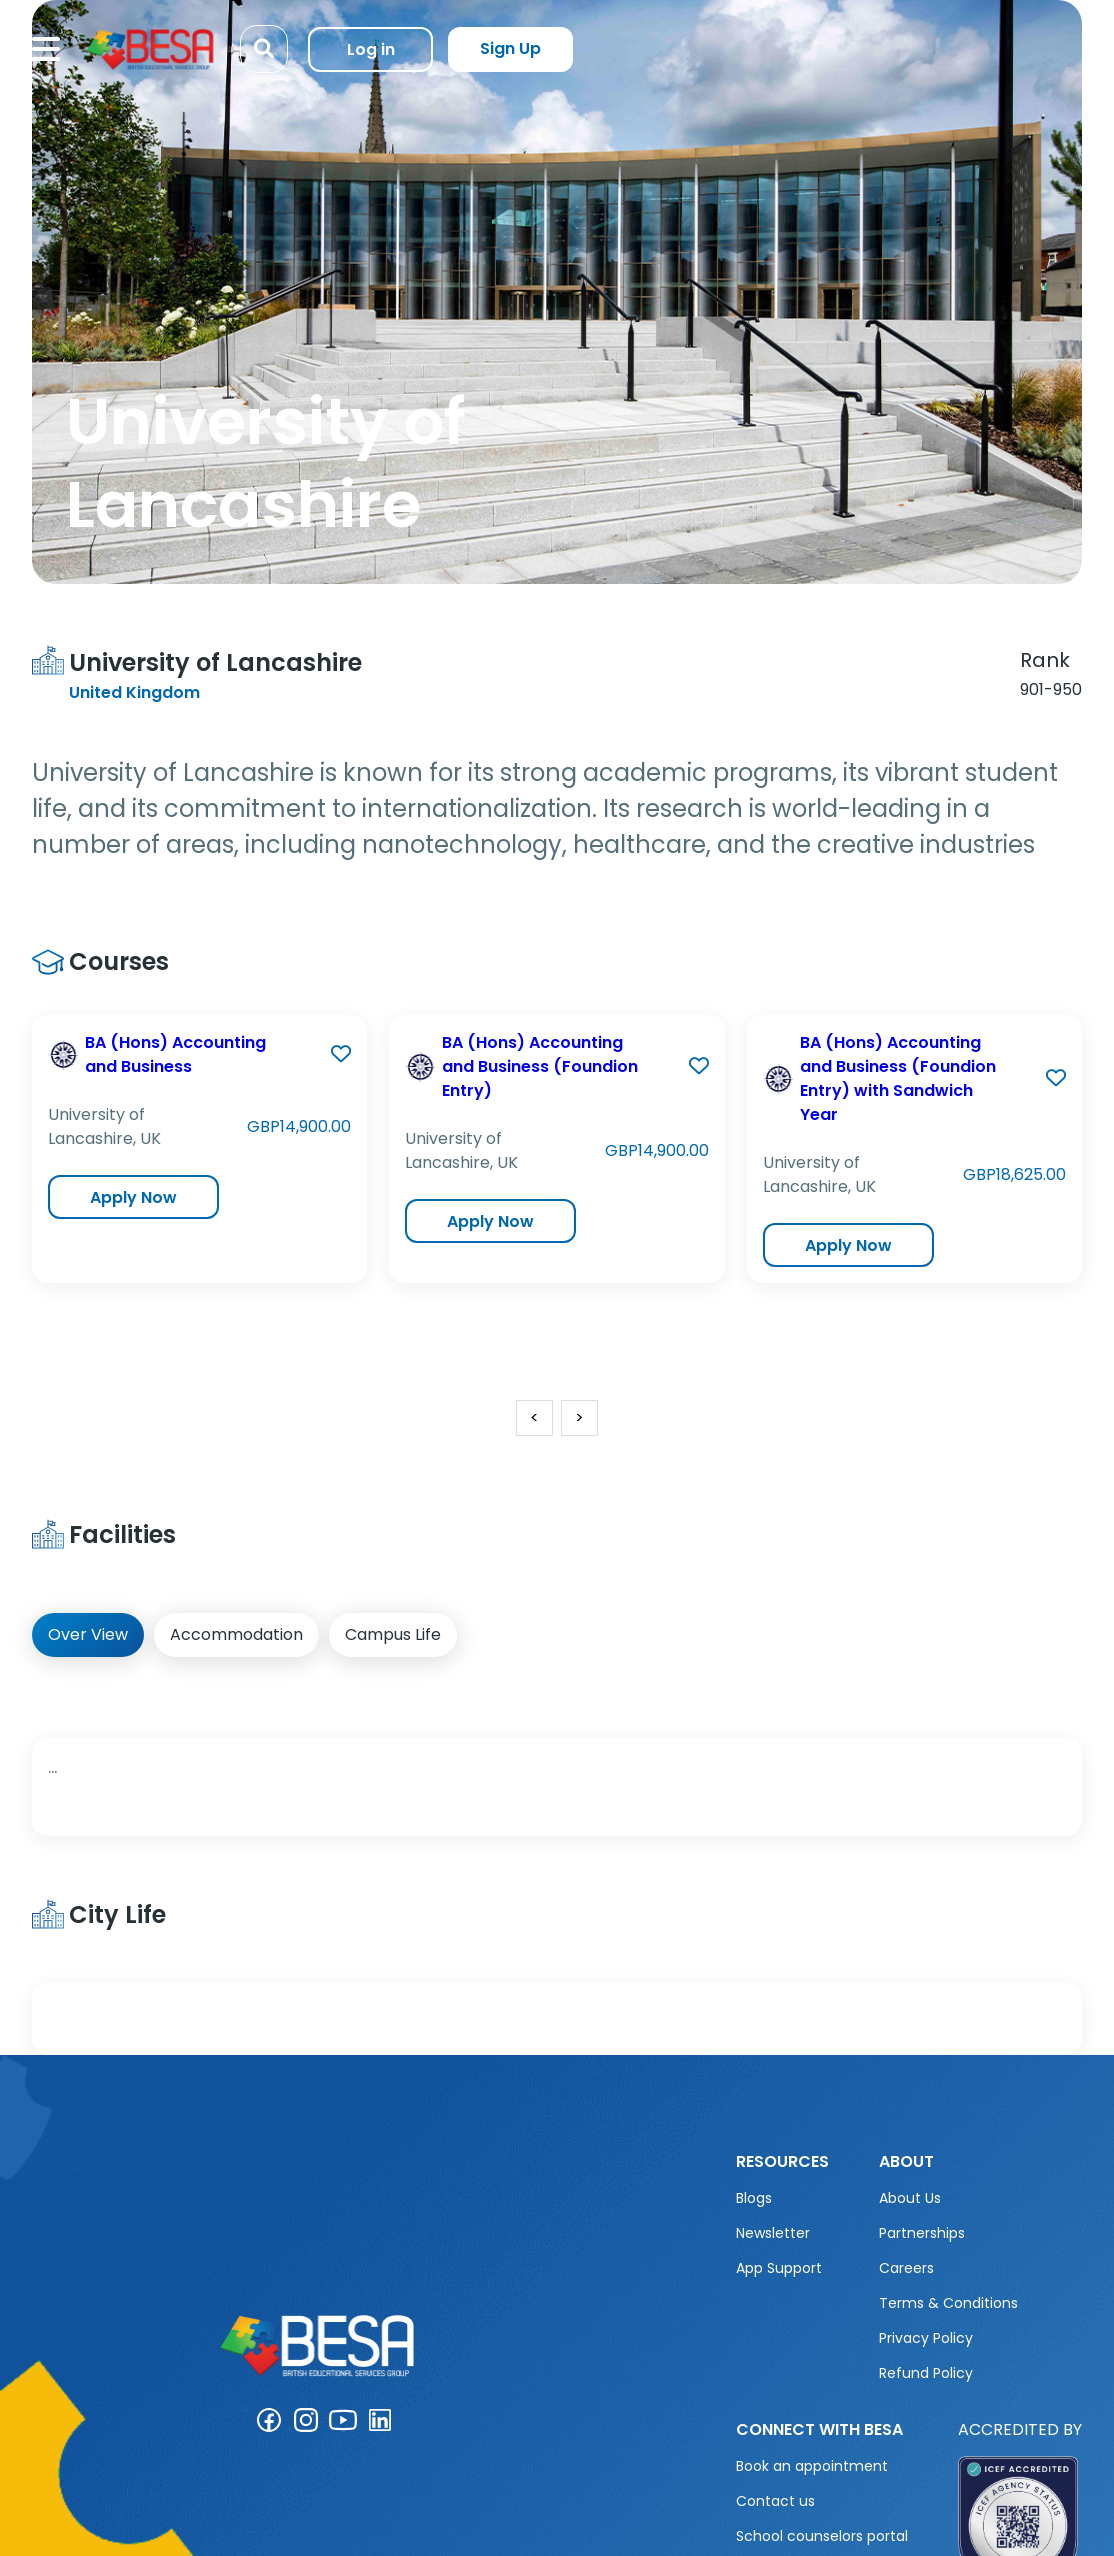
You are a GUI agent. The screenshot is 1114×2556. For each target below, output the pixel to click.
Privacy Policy (926, 2338)
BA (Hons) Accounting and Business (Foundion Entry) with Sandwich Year (898, 1078)
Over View (88, 1634)
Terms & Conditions (948, 2303)
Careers (906, 2268)
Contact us (775, 2501)
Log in (371, 49)
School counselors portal (822, 2536)
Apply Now (133, 1197)
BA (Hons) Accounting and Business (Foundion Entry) (540, 1066)
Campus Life (393, 1634)
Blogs (754, 2198)
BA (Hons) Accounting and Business (175, 1054)
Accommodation (236, 1634)
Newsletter (773, 2233)
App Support (779, 2268)
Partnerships (922, 2233)
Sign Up (510, 48)
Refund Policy (926, 2373)
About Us (910, 2198)
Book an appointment (812, 2466)
